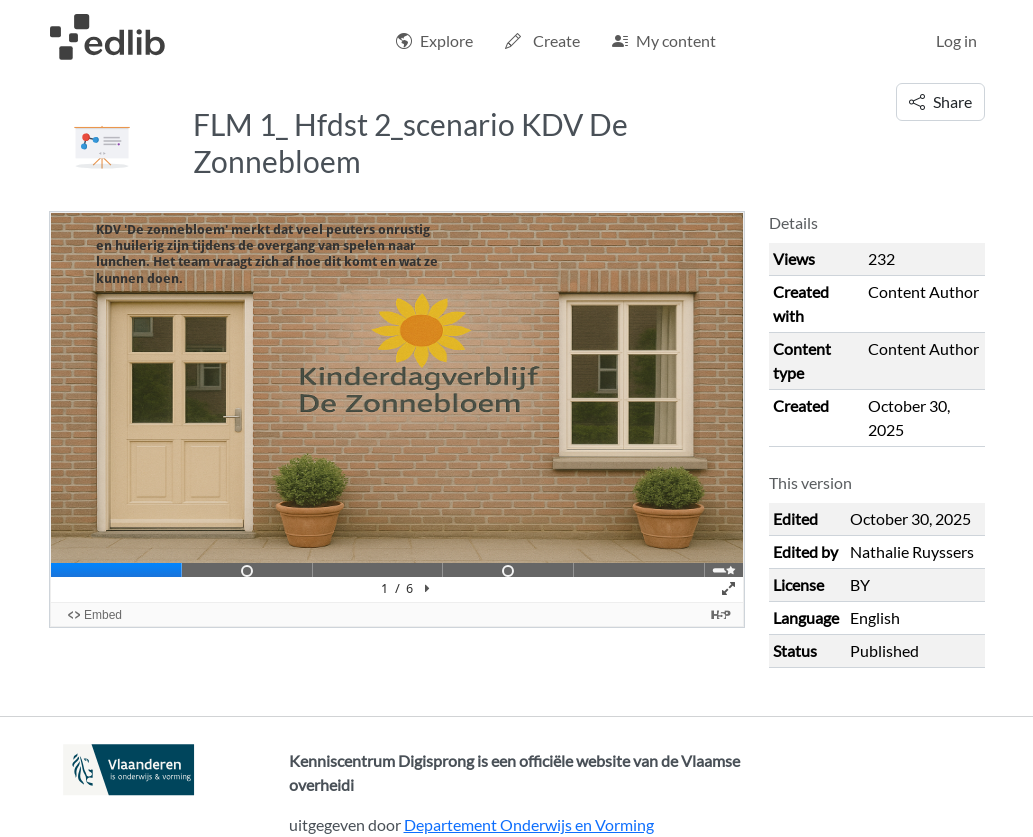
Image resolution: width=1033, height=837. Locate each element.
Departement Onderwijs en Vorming (529, 824)
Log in (956, 40)
